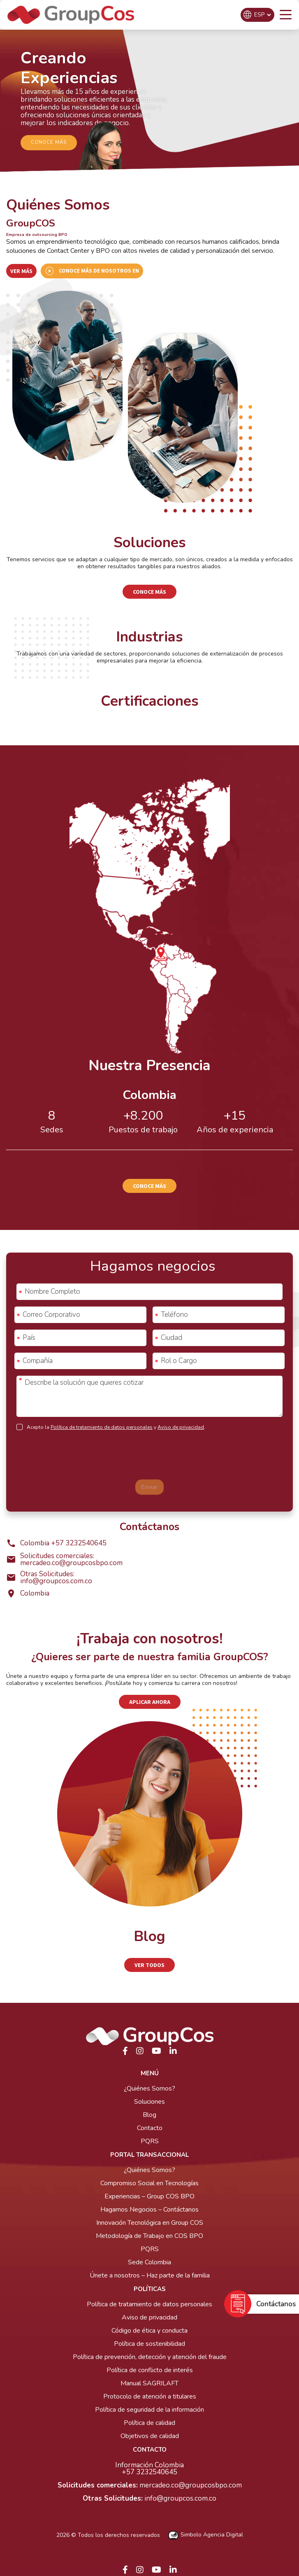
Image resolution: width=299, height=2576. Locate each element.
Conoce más (149, 591)
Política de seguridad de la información (149, 2409)
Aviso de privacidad (181, 1427)
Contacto (149, 2128)
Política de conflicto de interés (150, 2370)
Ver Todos (149, 1965)
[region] (149, 102)
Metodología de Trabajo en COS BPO (149, 2235)
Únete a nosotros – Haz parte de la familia (150, 2275)
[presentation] (149, 1457)
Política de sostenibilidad (149, 2343)
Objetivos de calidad (150, 2436)
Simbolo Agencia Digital (205, 2535)
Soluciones (149, 2101)
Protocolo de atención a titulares (149, 2396)
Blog (149, 2114)
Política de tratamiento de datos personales (102, 1427)
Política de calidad (149, 2422)
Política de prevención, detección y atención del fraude (150, 2356)
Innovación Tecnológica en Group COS (149, 2222)
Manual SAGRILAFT (149, 2383)
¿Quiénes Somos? (149, 2088)
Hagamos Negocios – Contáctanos (149, 2209)
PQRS (150, 2141)
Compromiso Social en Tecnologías (149, 2183)
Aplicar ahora (149, 1702)
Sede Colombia (149, 2262)
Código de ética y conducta (149, 2330)
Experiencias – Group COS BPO (149, 2196)
